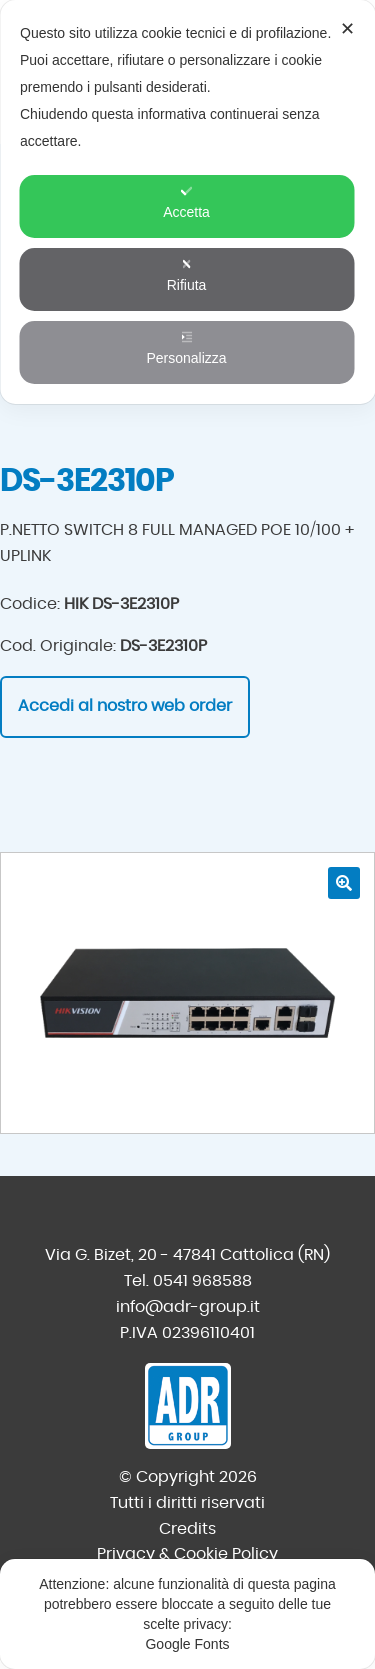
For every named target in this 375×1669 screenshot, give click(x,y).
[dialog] (187, 202)
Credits (187, 1529)
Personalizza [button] (186, 348)
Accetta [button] (186, 202)
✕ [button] (347, 29)
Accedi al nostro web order (125, 706)
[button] (344, 883)
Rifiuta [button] (187, 275)
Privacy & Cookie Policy (187, 1554)
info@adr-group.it (188, 1307)
